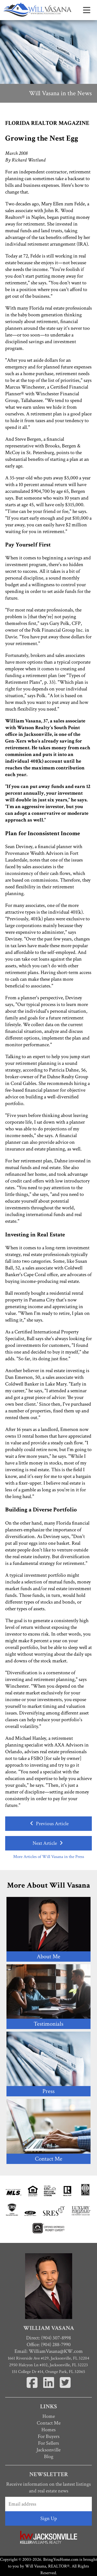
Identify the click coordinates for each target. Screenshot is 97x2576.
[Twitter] (65, 2388)
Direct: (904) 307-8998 (48, 2338)
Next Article (48, 1843)
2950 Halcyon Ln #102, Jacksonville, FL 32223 (48, 2365)
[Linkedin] (49, 2388)
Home (48, 2416)
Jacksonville (48, 2449)
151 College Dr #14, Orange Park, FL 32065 (48, 2371)
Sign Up (48, 2518)
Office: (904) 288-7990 (49, 2344)
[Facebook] (32, 2388)
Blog (48, 2456)
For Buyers (48, 2436)
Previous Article (48, 1823)
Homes (48, 2429)
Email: (48, 2351)
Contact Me (49, 2423)
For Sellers (48, 2443)
